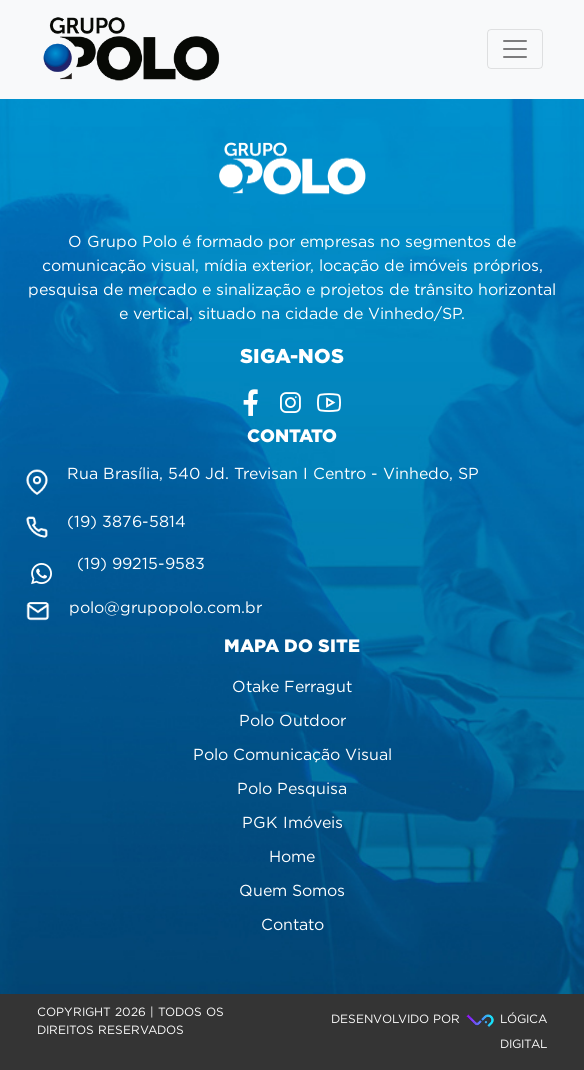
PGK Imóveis (292, 823)
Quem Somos (292, 891)
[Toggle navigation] (515, 49)
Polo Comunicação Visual (292, 755)
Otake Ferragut (292, 687)
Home (292, 857)
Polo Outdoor (292, 721)
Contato (292, 925)
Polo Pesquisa (292, 789)
